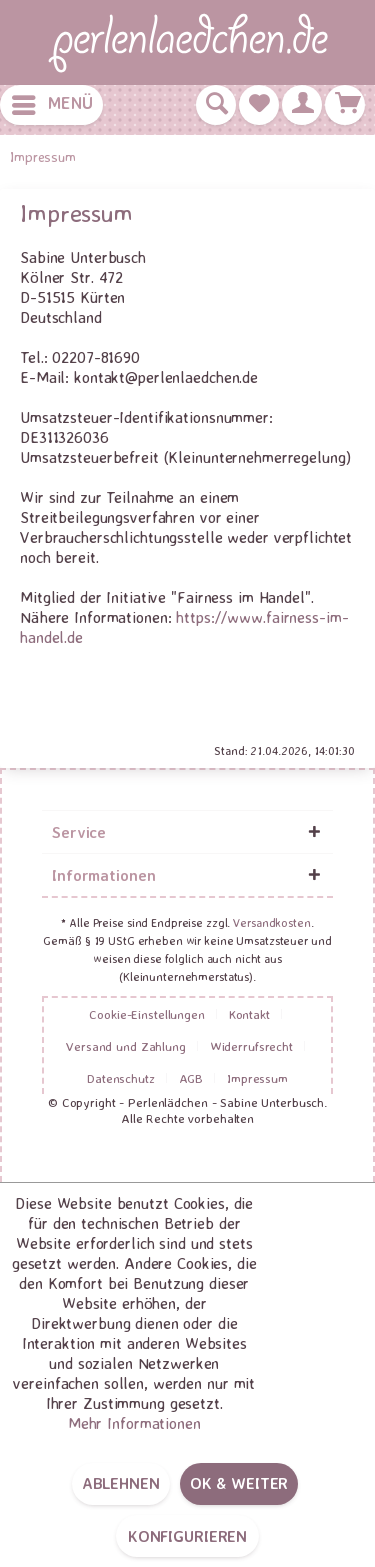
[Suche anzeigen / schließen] (216, 105)
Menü (52, 101)
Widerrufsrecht (251, 1046)
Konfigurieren (187, 1536)
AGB (191, 1078)
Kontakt (249, 1014)
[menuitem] (51, 105)
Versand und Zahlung (126, 1046)
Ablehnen (121, 1483)
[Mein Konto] (302, 105)
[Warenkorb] (345, 105)
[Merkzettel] (259, 105)
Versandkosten (271, 922)
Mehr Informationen (134, 1423)
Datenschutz (121, 1078)
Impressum (257, 1078)
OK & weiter (239, 1483)
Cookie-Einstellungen (147, 1014)
